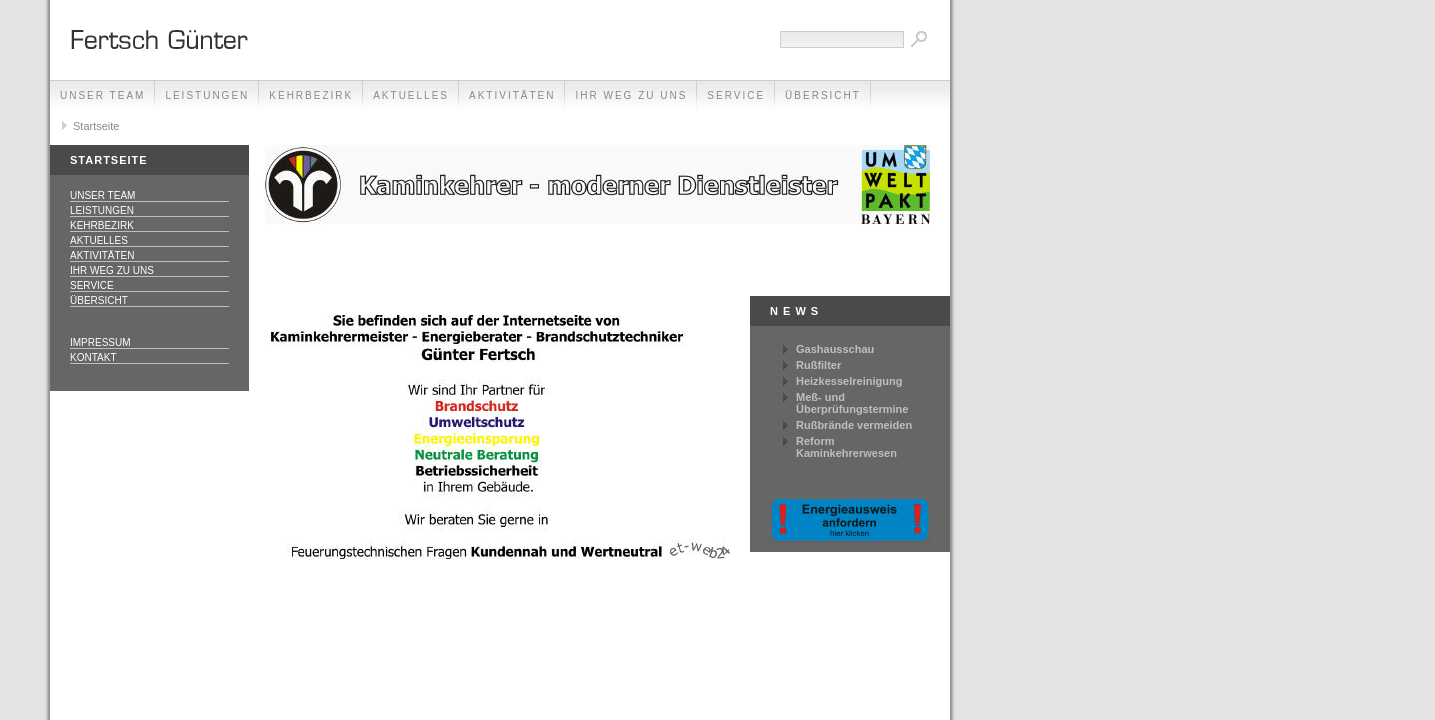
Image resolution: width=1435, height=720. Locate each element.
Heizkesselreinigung (849, 381)
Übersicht (823, 95)
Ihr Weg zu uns (631, 95)
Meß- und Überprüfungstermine (852, 403)
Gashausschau (835, 349)
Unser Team (102, 95)
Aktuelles (411, 95)
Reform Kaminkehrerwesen (846, 447)
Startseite (96, 126)
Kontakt (93, 357)
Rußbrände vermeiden (854, 425)
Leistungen (207, 95)
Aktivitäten (512, 95)
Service (736, 95)
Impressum (100, 342)
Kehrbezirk (311, 95)
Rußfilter (818, 365)
